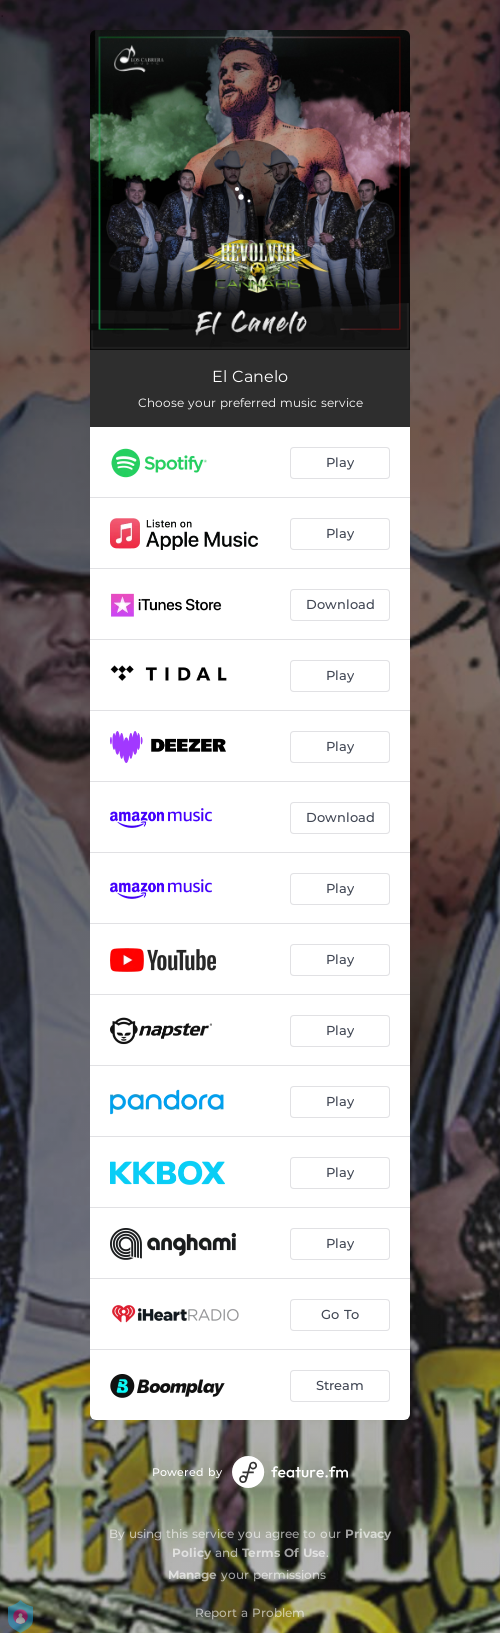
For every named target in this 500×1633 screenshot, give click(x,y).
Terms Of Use (284, 1552)
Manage (192, 1574)
